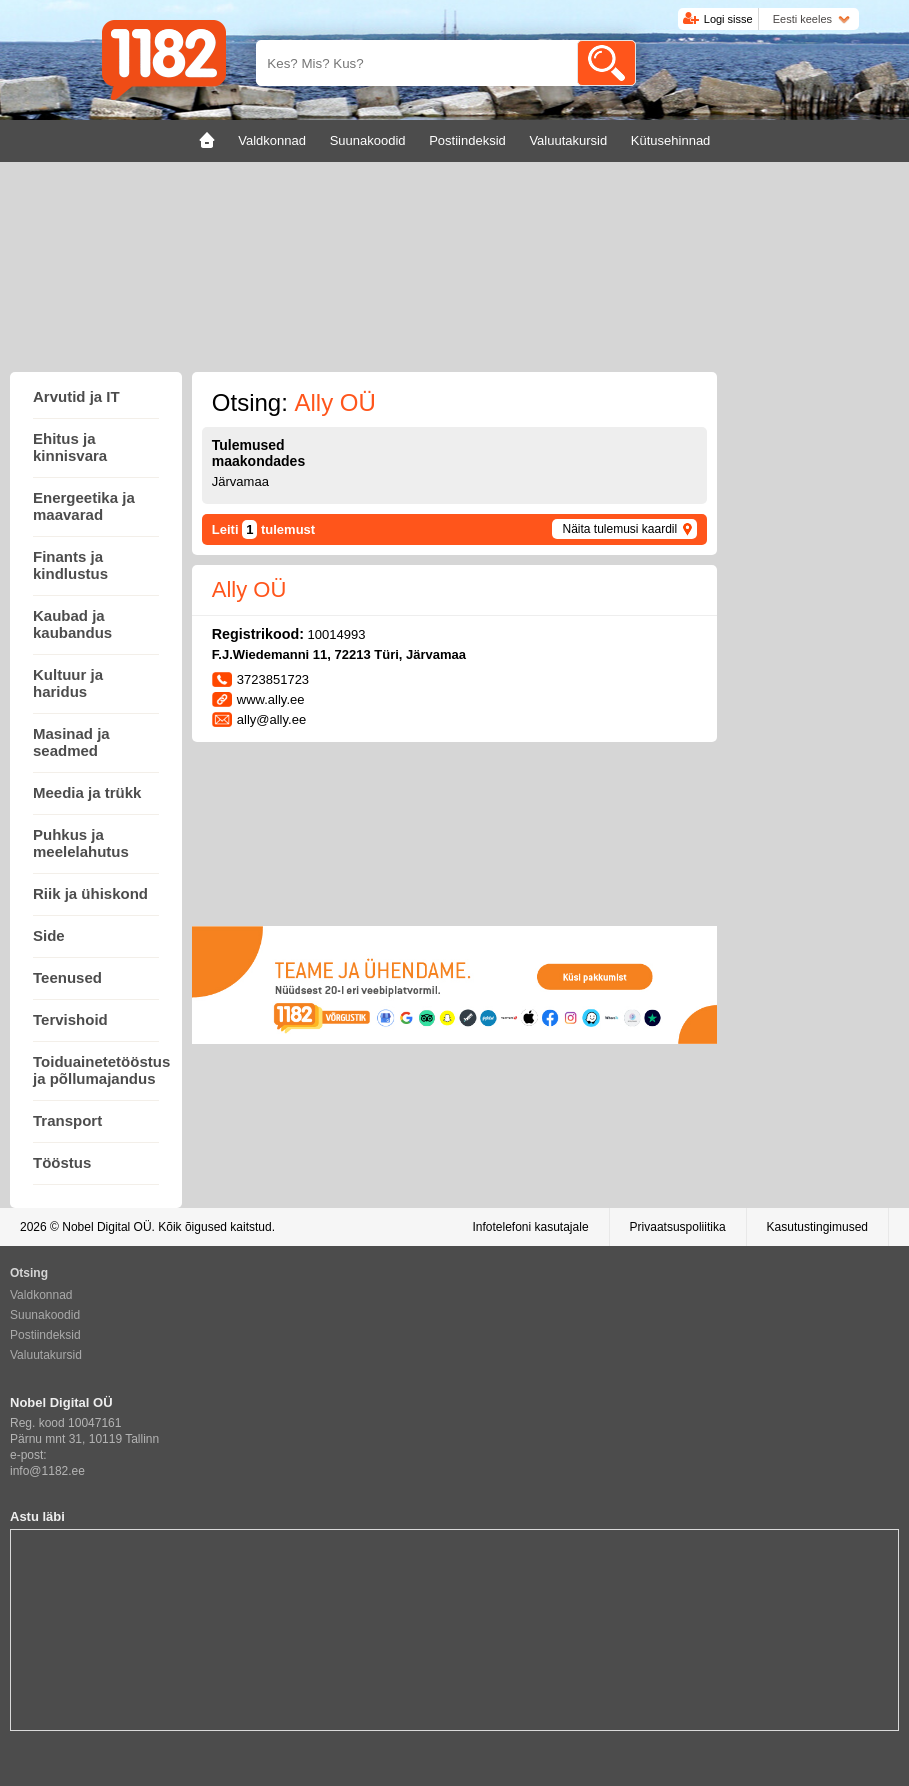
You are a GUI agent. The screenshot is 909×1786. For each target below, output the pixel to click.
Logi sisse (728, 19)
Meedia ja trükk (87, 792)
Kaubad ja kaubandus (72, 624)
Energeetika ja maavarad (84, 506)
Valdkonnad (41, 1295)
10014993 (337, 634)
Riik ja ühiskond (90, 893)
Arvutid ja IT (76, 396)
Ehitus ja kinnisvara (70, 447)
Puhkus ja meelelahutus (81, 843)
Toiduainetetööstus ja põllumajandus (101, 1070)
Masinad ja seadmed (71, 742)
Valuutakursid (46, 1355)
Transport (67, 1120)
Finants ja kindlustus (70, 565)
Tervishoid (70, 1019)
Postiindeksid (45, 1335)
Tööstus (62, 1162)
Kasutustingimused (817, 1227)
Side (49, 935)
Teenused (67, 977)
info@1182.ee (47, 1471)
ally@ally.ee (271, 719)
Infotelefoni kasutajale (530, 1227)
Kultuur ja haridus (68, 683)
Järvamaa (240, 481)
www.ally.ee (271, 699)
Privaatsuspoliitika (678, 1227)
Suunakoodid (45, 1315)
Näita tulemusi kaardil (619, 529)
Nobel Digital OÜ (106, 1227)
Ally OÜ (249, 589)
